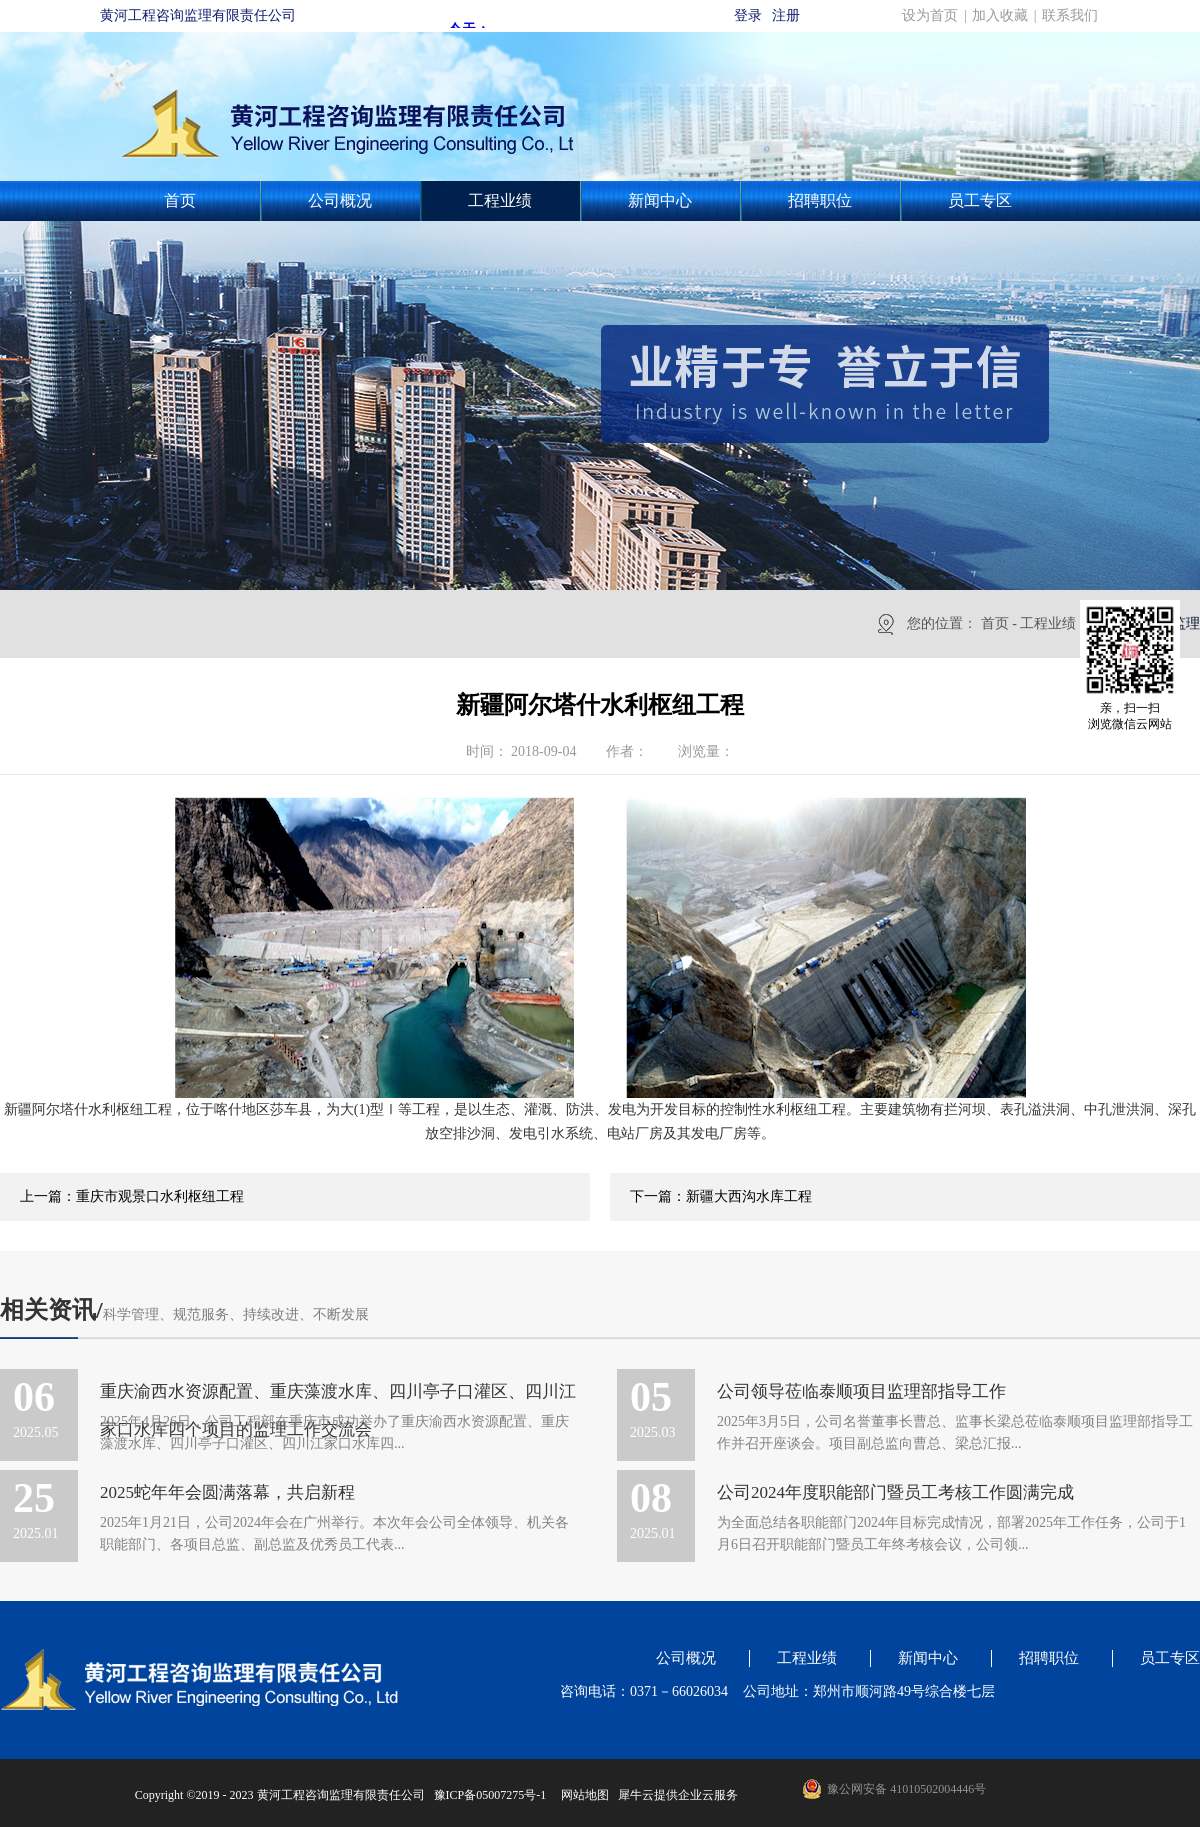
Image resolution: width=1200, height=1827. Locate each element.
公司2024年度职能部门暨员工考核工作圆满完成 (895, 1492)
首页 (180, 200)
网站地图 (582, 1795)
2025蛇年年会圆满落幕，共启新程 (227, 1492)
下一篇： (721, 1196)
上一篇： (132, 1196)
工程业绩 (1048, 623)
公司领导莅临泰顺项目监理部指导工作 (861, 1391)
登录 (748, 15)
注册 (786, 15)
